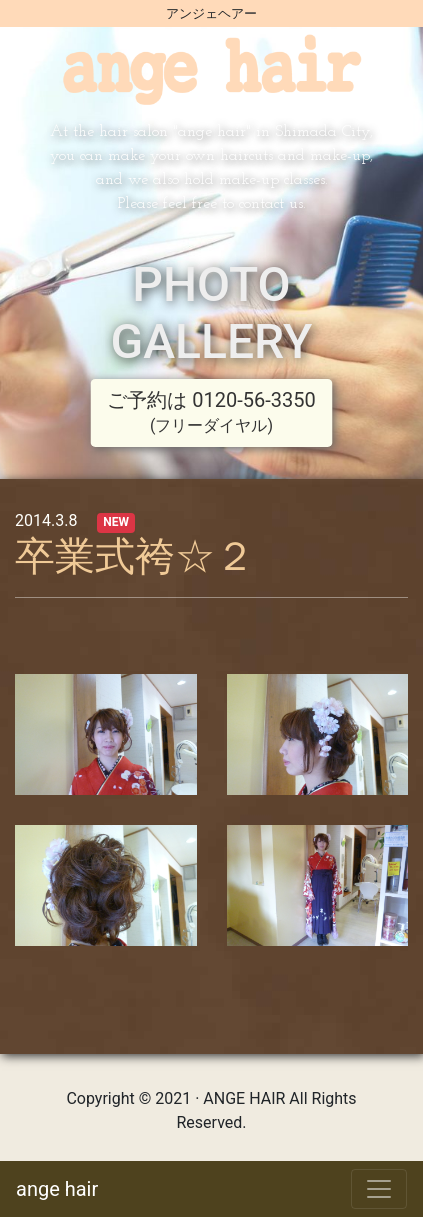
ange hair (57, 1189)
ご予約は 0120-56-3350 (211, 411)
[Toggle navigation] (379, 1189)
